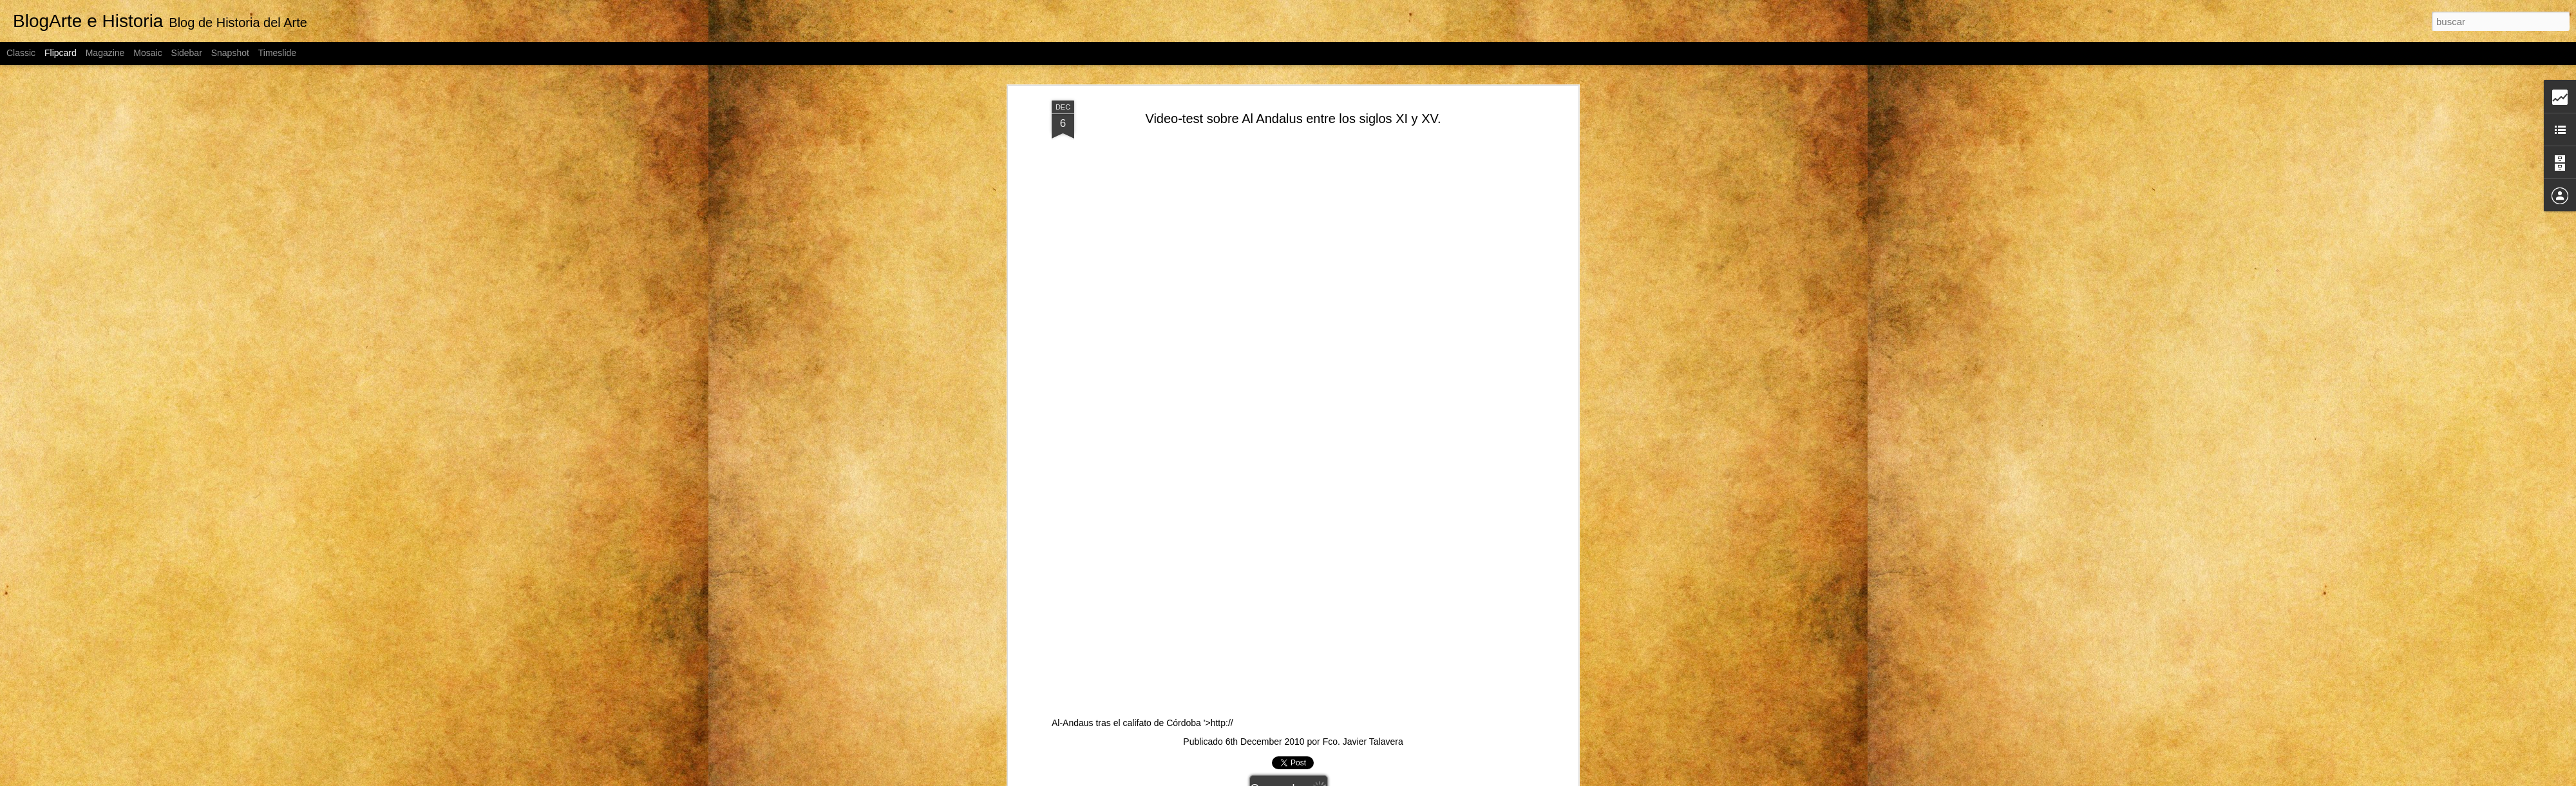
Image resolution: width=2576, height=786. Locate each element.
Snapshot (230, 53)
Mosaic (147, 53)
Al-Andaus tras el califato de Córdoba (1378, 436)
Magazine (105, 53)
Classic (20, 53)
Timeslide (277, 53)
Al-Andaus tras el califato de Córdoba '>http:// (1287, 723)
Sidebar (186, 53)
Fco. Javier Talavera (1363, 741)
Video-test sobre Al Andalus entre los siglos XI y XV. (1293, 118)
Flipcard (60, 53)
